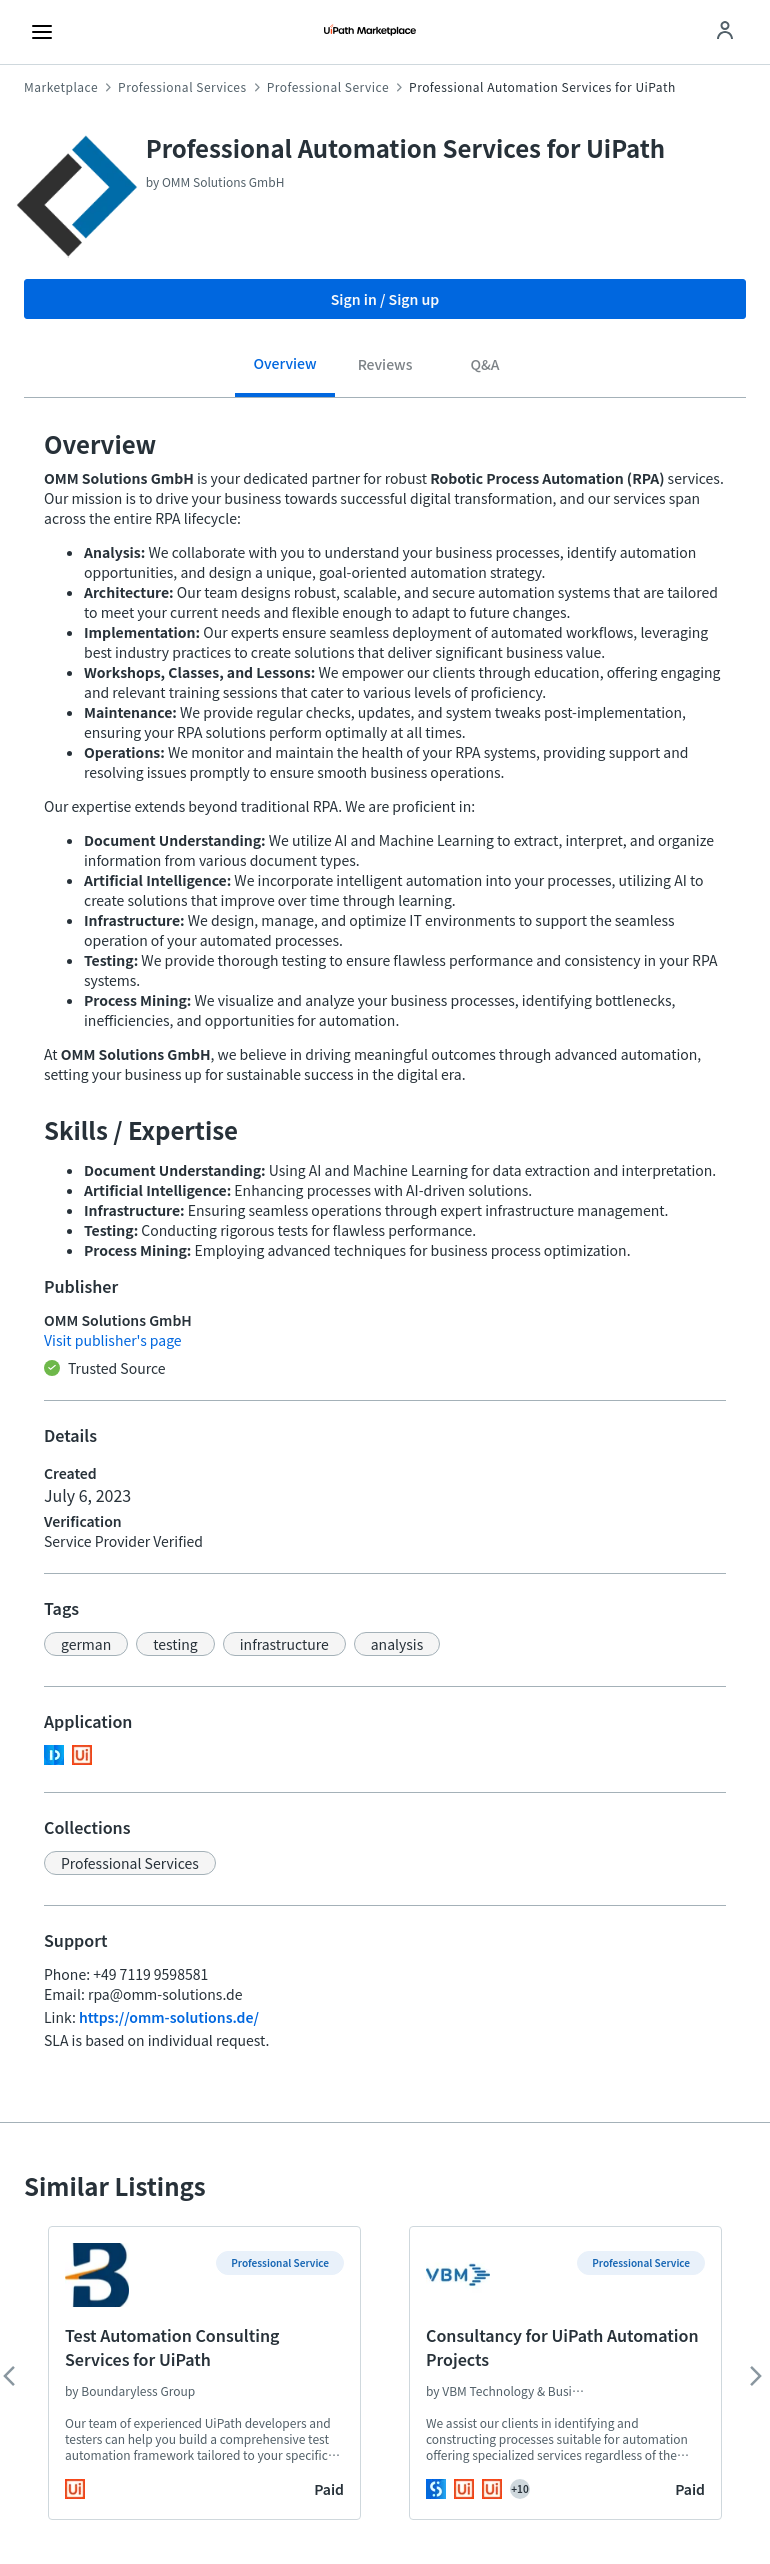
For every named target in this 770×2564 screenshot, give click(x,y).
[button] (86, 1644)
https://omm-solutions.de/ (169, 2017)
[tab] (285, 370)
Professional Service (328, 87)
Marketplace (61, 87)
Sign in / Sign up (385, 299)
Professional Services (182, 87)
